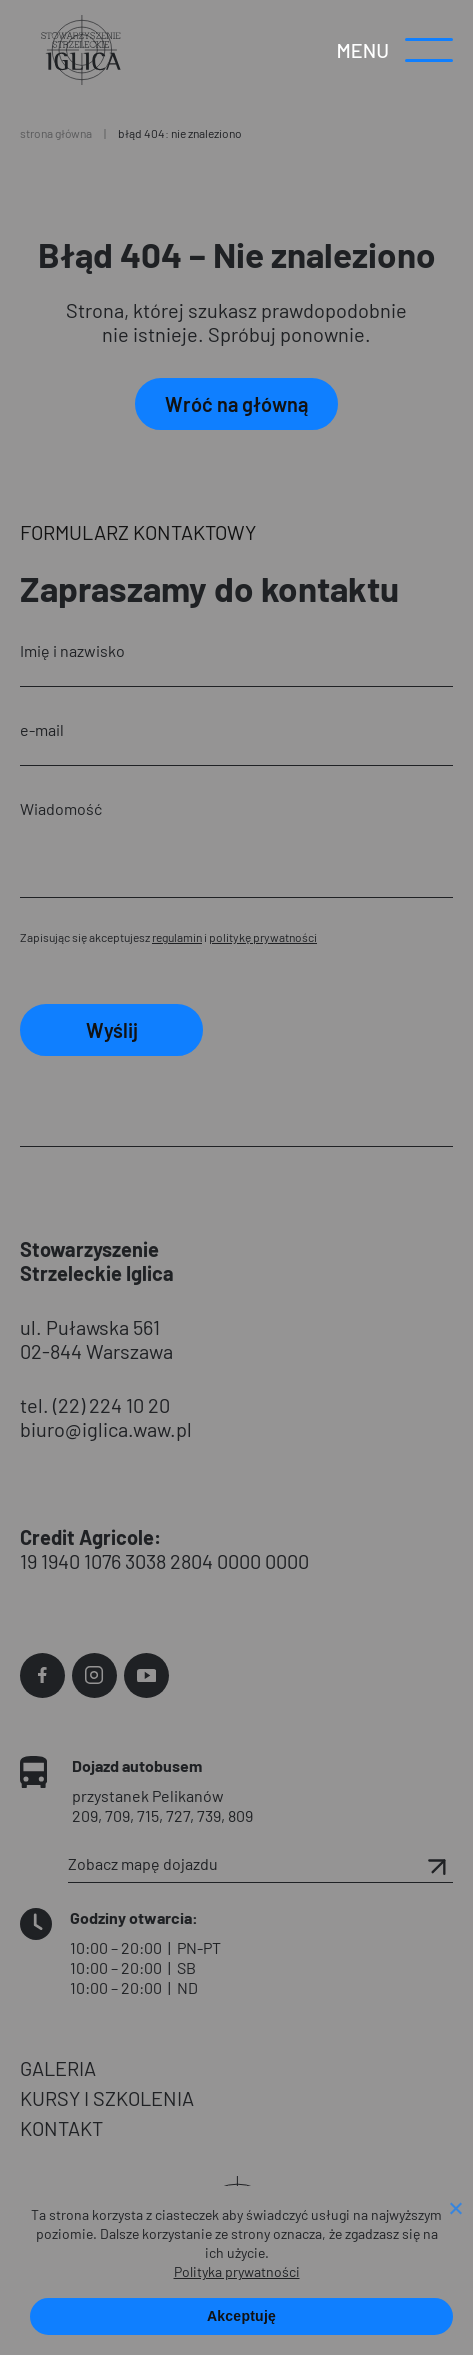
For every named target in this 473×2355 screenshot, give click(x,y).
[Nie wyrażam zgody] (455, 2210)
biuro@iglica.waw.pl (106, 1429)
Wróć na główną (236, 404)
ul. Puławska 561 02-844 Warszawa (96, 1339)
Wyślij (112, 1030)
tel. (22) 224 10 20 (95, 1405)
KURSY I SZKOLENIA (107, 2098)
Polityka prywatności (237, 2271)
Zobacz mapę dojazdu (260, 1864)
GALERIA (58, 2068)
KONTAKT (61, 2128)
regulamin (177, 937)
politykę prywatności (263, 937)
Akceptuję (241, 2316)
